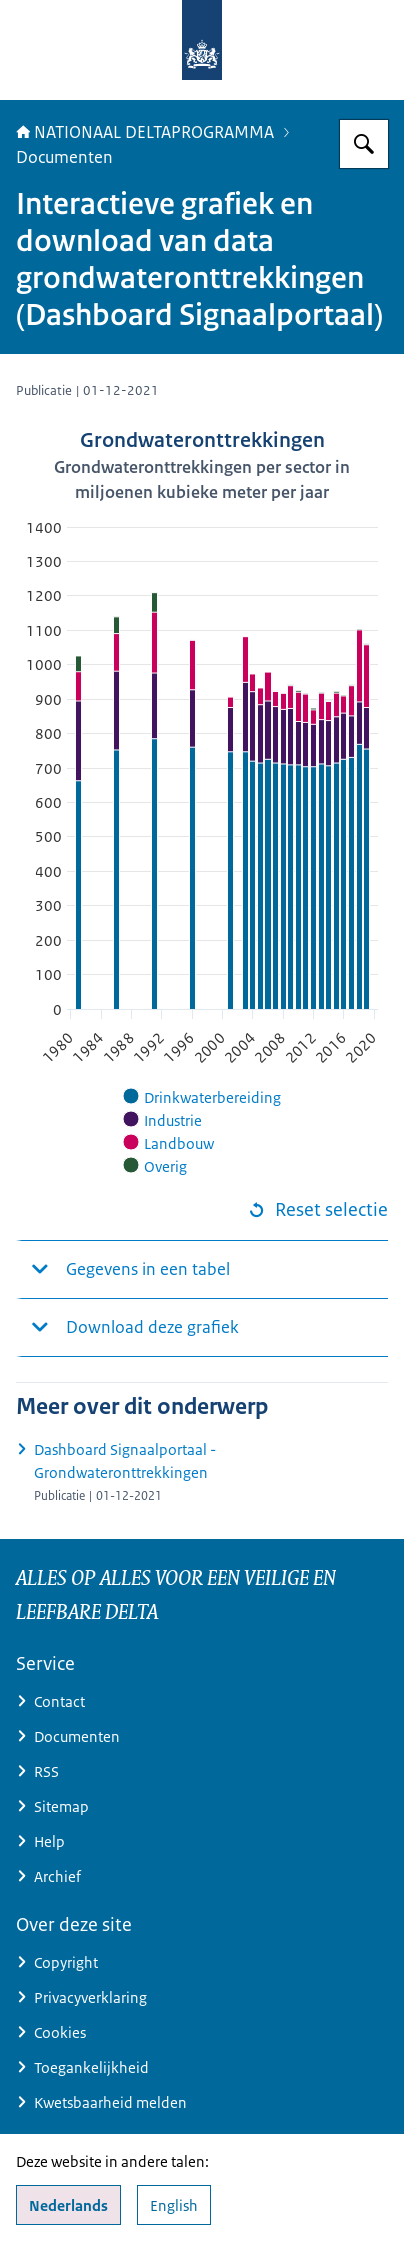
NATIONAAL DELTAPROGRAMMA (145, 132)
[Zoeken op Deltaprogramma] (364, 144)
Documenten (64, 157)
